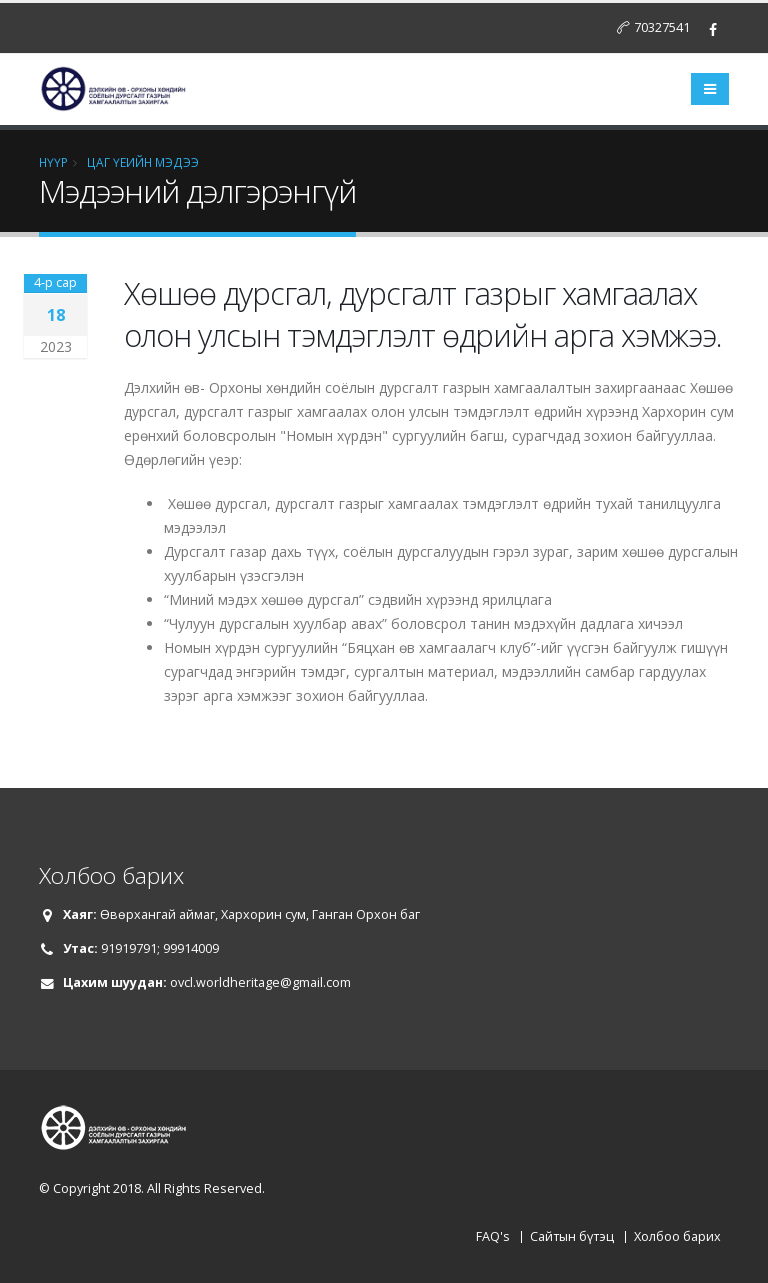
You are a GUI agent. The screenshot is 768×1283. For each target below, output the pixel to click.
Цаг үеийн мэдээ (143, 162)
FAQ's (493, 1236)
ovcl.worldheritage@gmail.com (260, 982)
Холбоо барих (677, 1236)
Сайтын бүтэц (572, 1236)
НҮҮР (53, 162)
